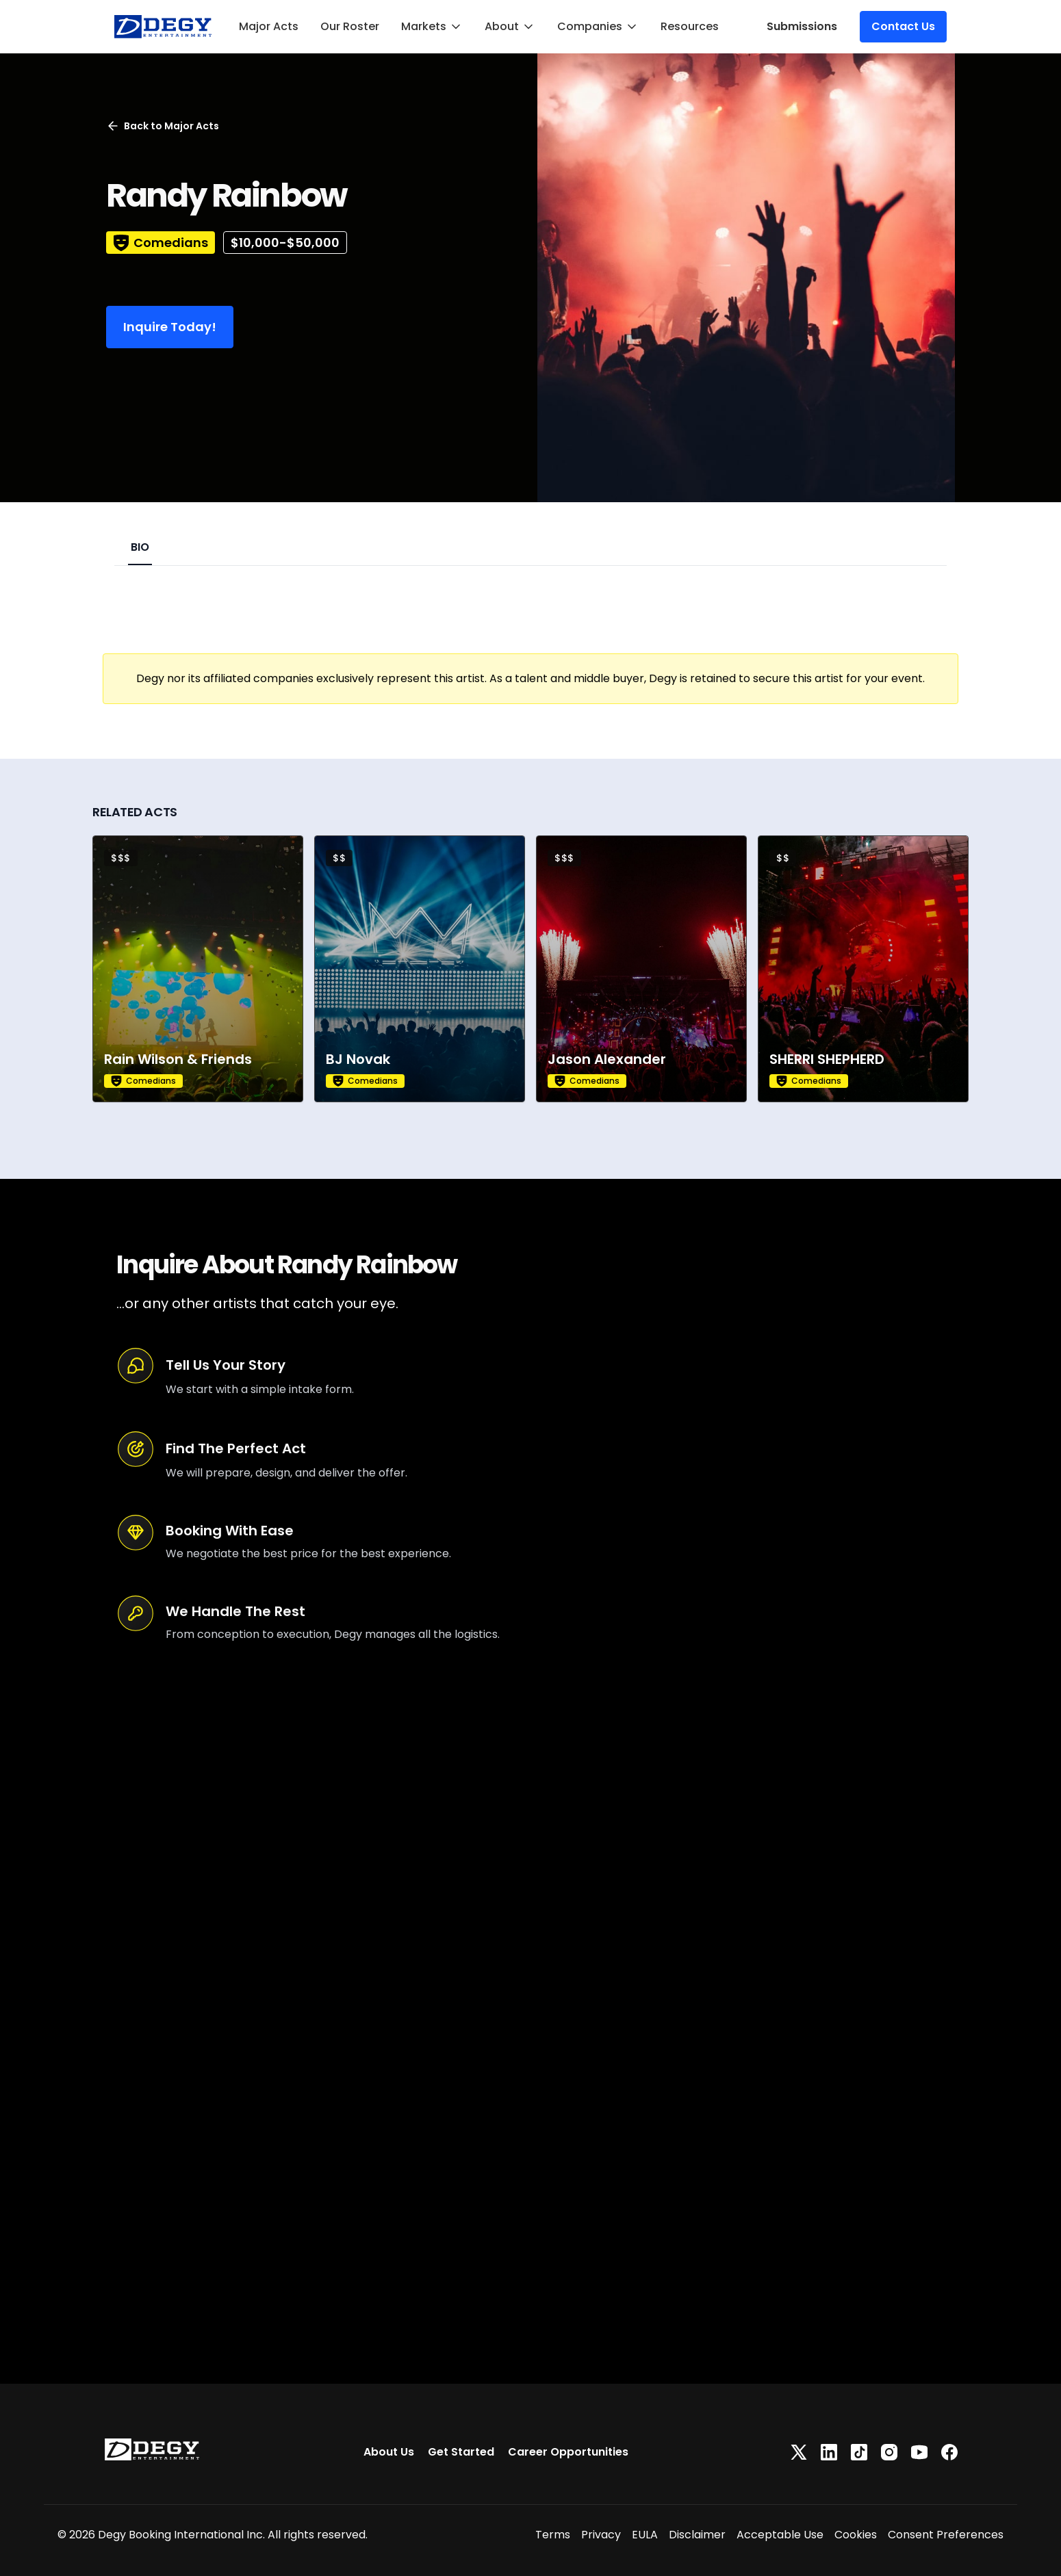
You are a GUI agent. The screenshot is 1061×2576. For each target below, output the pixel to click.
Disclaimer (697, 2534)
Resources (690, 26)
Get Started (461, 2452)
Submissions (802, 26)
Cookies (855, 2534)
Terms (552, 2534)
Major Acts (268, 26)
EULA (645, 2534)
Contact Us (903, 26)
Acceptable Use (780, 2534)
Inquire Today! (169, 326)
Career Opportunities (568, 2452)
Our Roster (349, 26)
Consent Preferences (946, 2534)
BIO (140, 547)
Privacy (601, 2534)
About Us (388, 2452)
